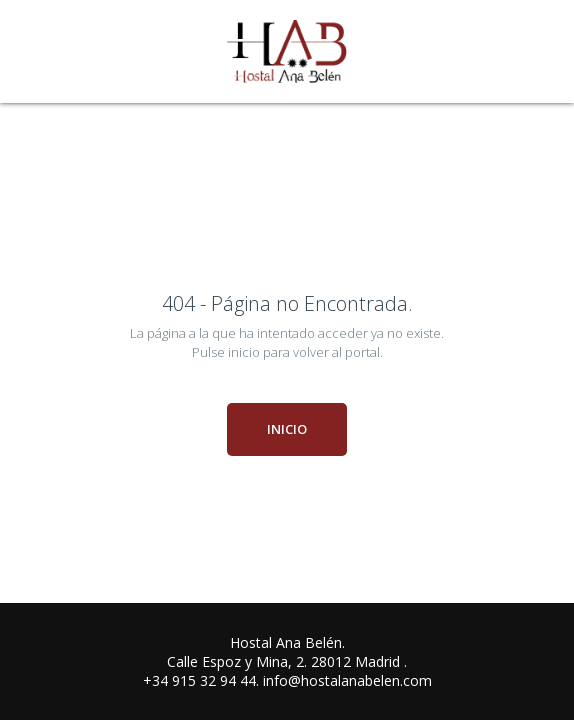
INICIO (287, 429)
